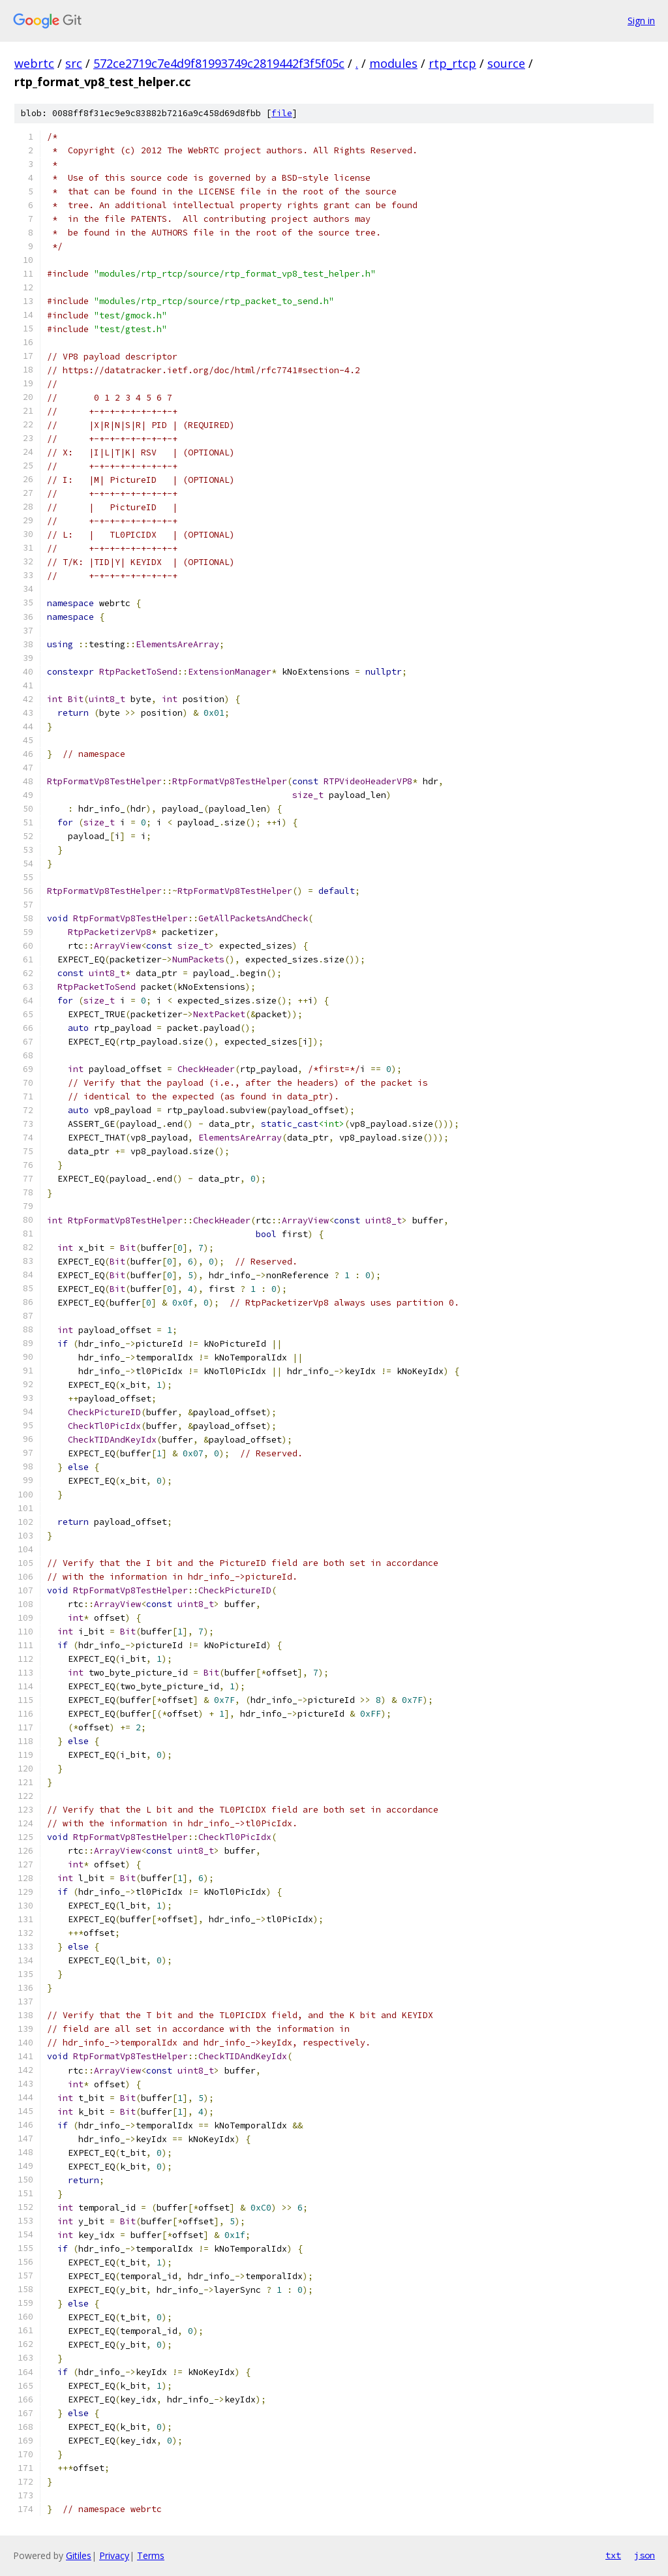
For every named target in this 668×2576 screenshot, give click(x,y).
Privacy (114, 2555)
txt (613, 2555)
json (644, 2555)
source (506, 63)
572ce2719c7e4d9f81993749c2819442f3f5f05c (218, 63)
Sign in (641, 20)
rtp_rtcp (452, 63)
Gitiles (78, 2555)
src (73, 63)
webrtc (34, 63)
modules (393, 63)
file (281, 113)
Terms (150, 2555)
